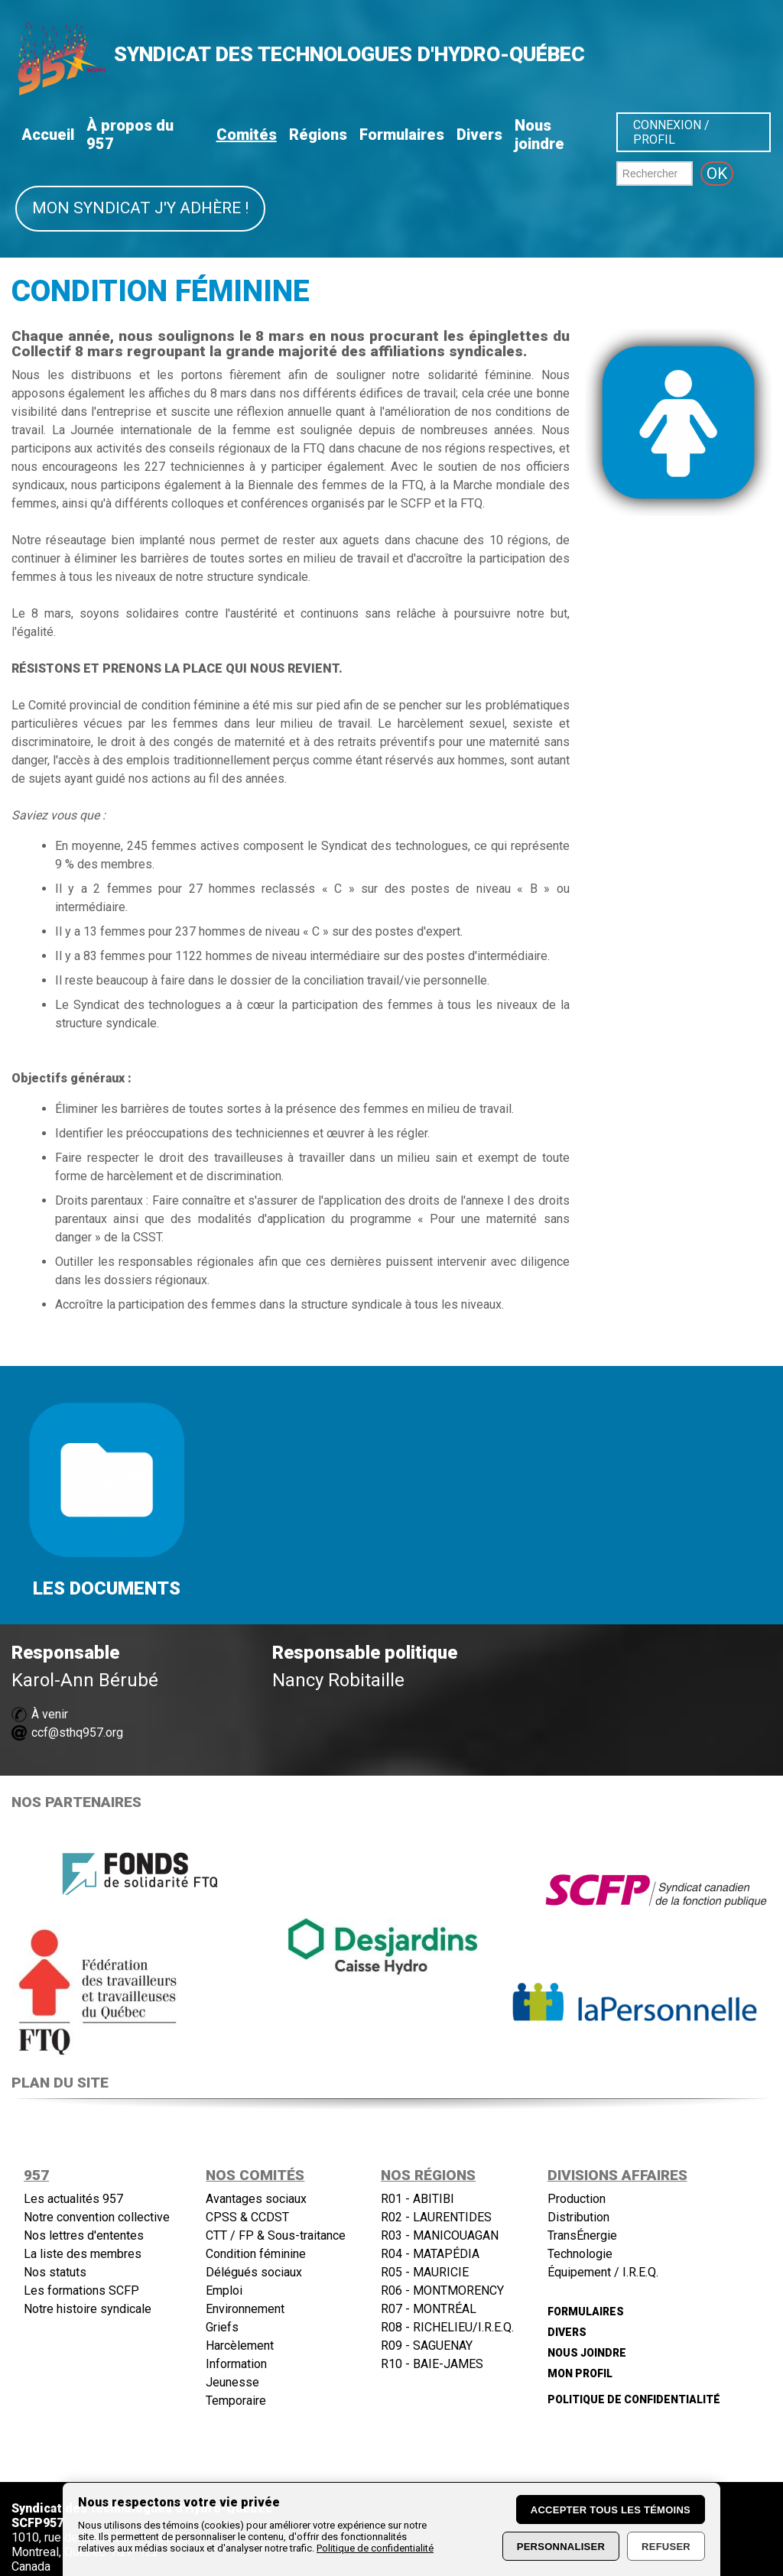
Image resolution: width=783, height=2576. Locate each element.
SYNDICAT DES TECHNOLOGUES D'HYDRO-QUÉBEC (349, 54)
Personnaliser (561, 2546)
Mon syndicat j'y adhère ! (140, 208)
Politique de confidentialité (375, 2548)
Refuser (666, 2546)
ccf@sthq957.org (77, 1732)
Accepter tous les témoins (610, 2510)
